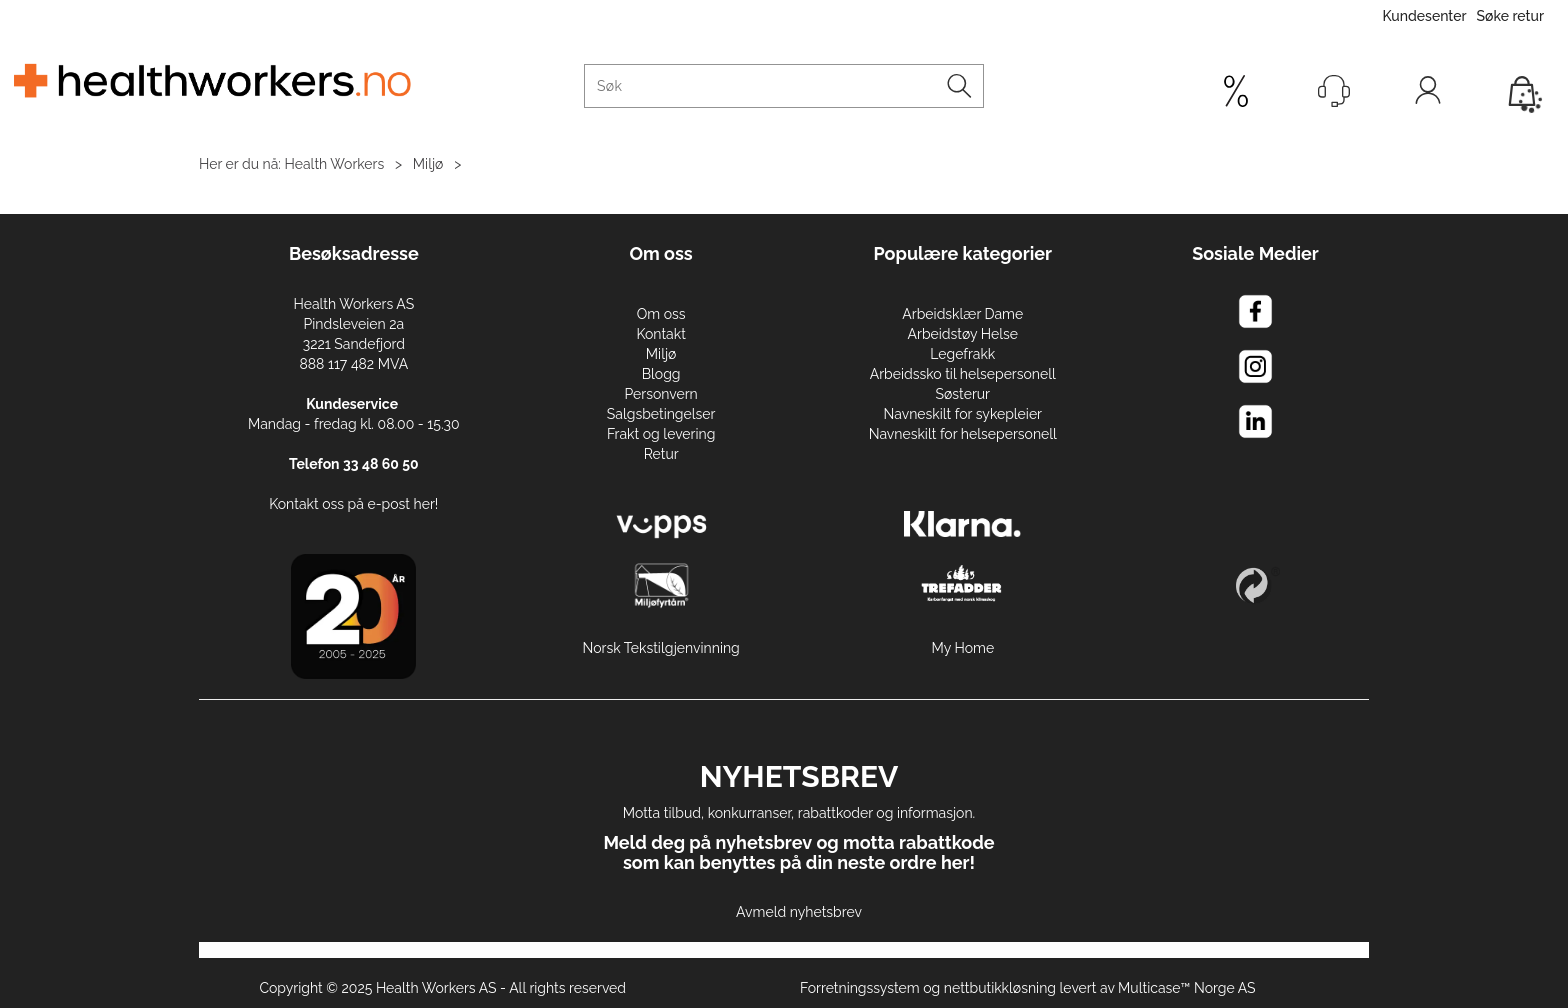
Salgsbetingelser (661, 414)
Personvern (660, 394)
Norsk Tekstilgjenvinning (661, 648)
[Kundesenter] (1334, 91)
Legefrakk (962, 354)
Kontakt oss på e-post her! (353, 504)
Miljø (428, 164)
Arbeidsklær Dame (962, 314)
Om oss (661, 314)
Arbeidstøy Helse (963, 334)
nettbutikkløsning (1000, 988)
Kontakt (660, 334)
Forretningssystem (860, 988)
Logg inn (1428, 95)
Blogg (661, 374)
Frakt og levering (661, 434)
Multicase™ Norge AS (1187, 988)
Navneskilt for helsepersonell (963, 434)
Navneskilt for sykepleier (963, 414)
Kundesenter (1424, 16)
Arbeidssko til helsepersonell (963, 374)
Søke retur (1510, 16)
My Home (962, 648)
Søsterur (963, 394)
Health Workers (335, 164)
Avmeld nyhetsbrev (799, 912)
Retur (661, 454)
